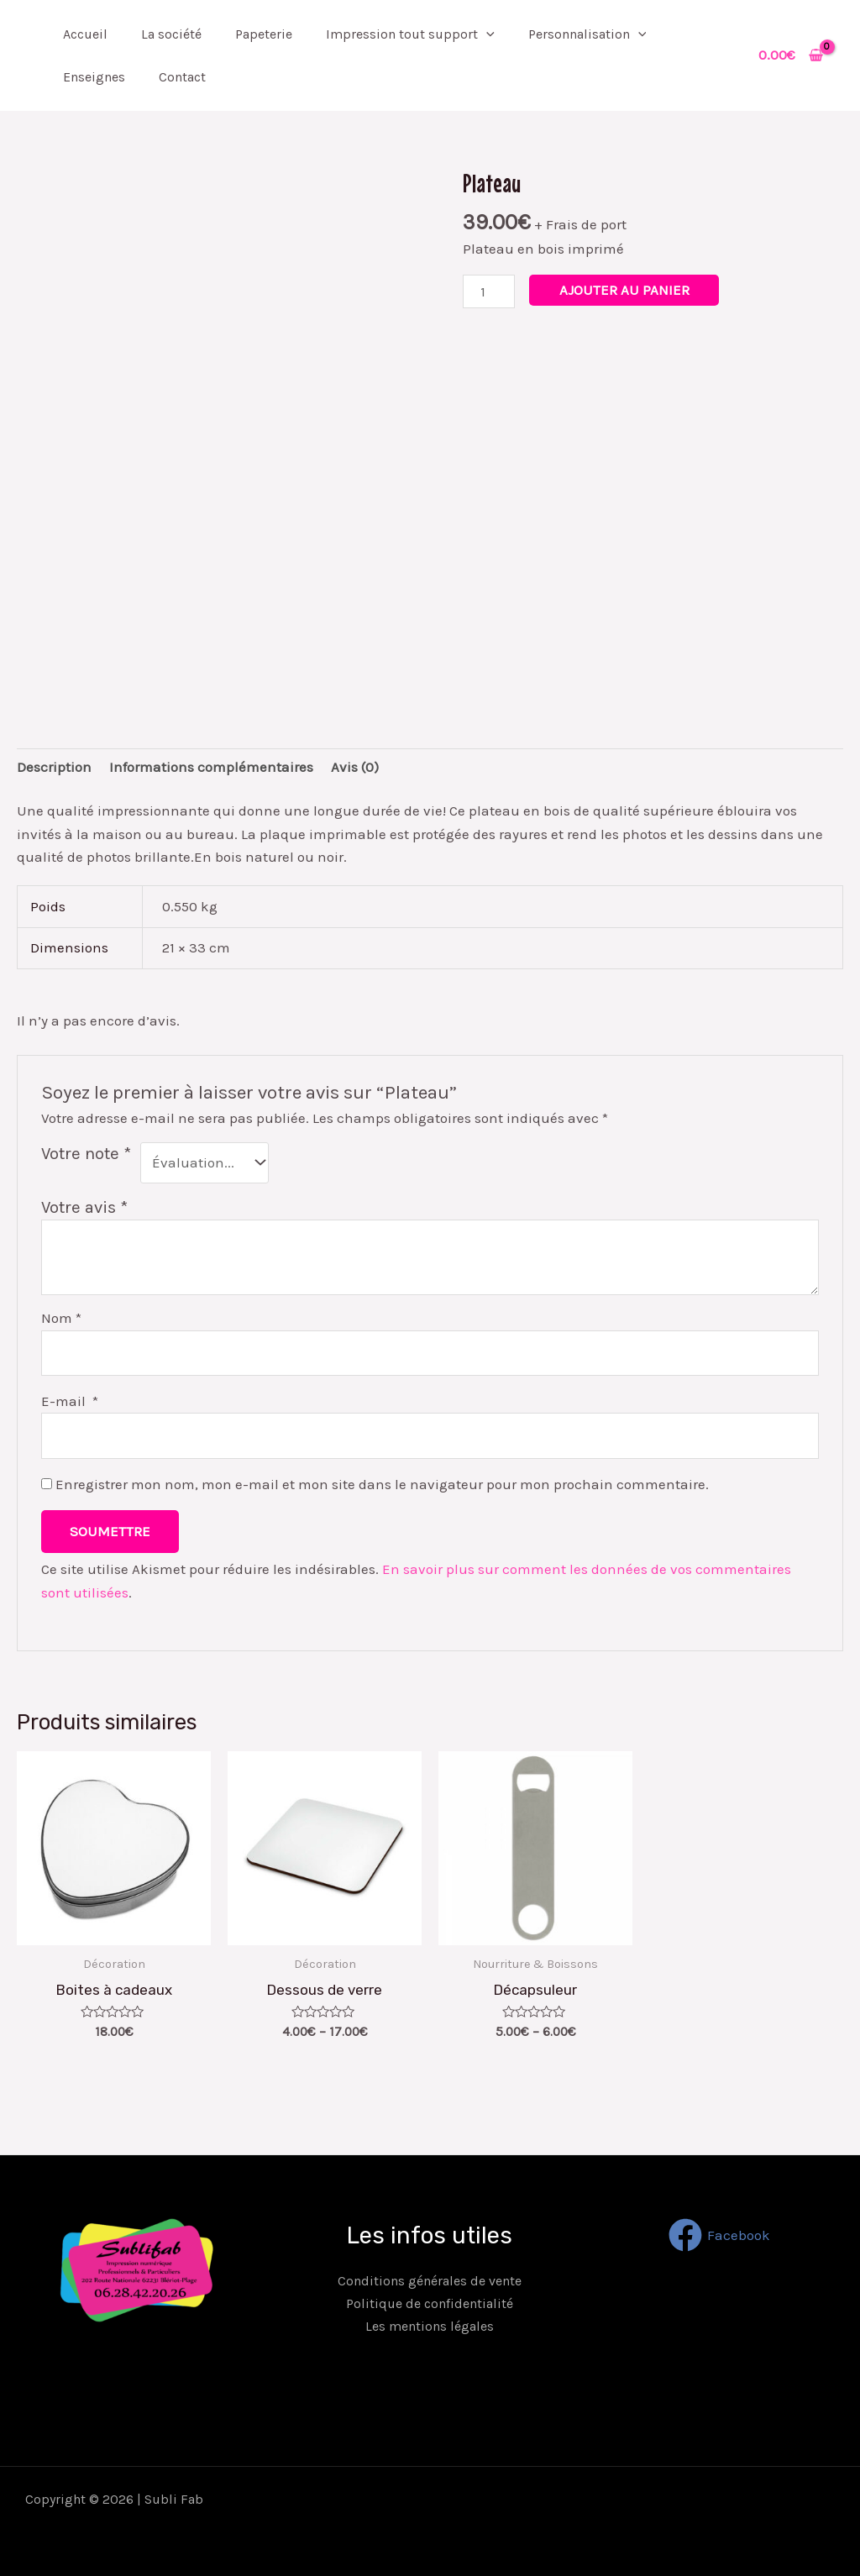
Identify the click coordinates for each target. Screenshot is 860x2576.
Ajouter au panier (624, 289)
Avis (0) (355, 766)
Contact (182, 77)
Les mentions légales (429, 2326)
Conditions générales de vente (430, 2281)
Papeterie (263, 34)
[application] (486, 34)
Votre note (86, 1153)
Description (54, 766)
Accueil (85, 34)
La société (171, 34)
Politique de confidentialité (429, 2303)
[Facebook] (719, 2235)
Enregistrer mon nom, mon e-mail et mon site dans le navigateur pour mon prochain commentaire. (382, 1484)
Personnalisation (587, 34)
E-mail (69, 1401)
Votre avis (84, 1207)
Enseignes (94, 77)
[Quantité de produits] (489, 291)
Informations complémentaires (211, 766)
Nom (61, 1317)
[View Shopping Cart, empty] (791, 55)
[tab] (54, 766)
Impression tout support (410, 34)
